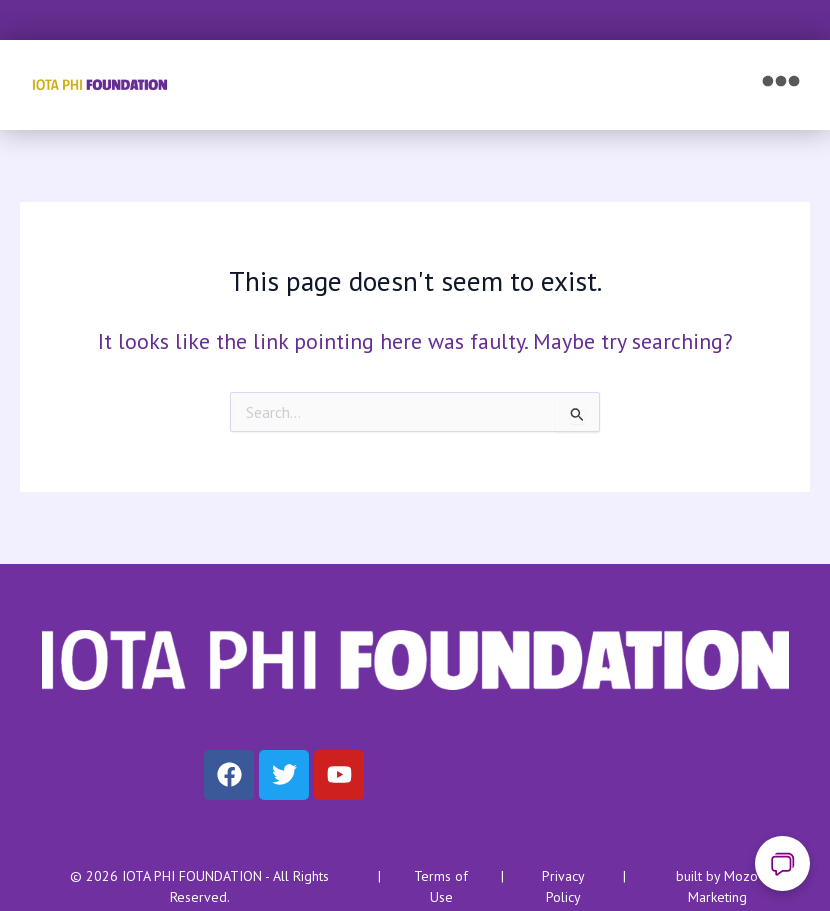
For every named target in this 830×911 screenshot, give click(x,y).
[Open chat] (782, 863)
